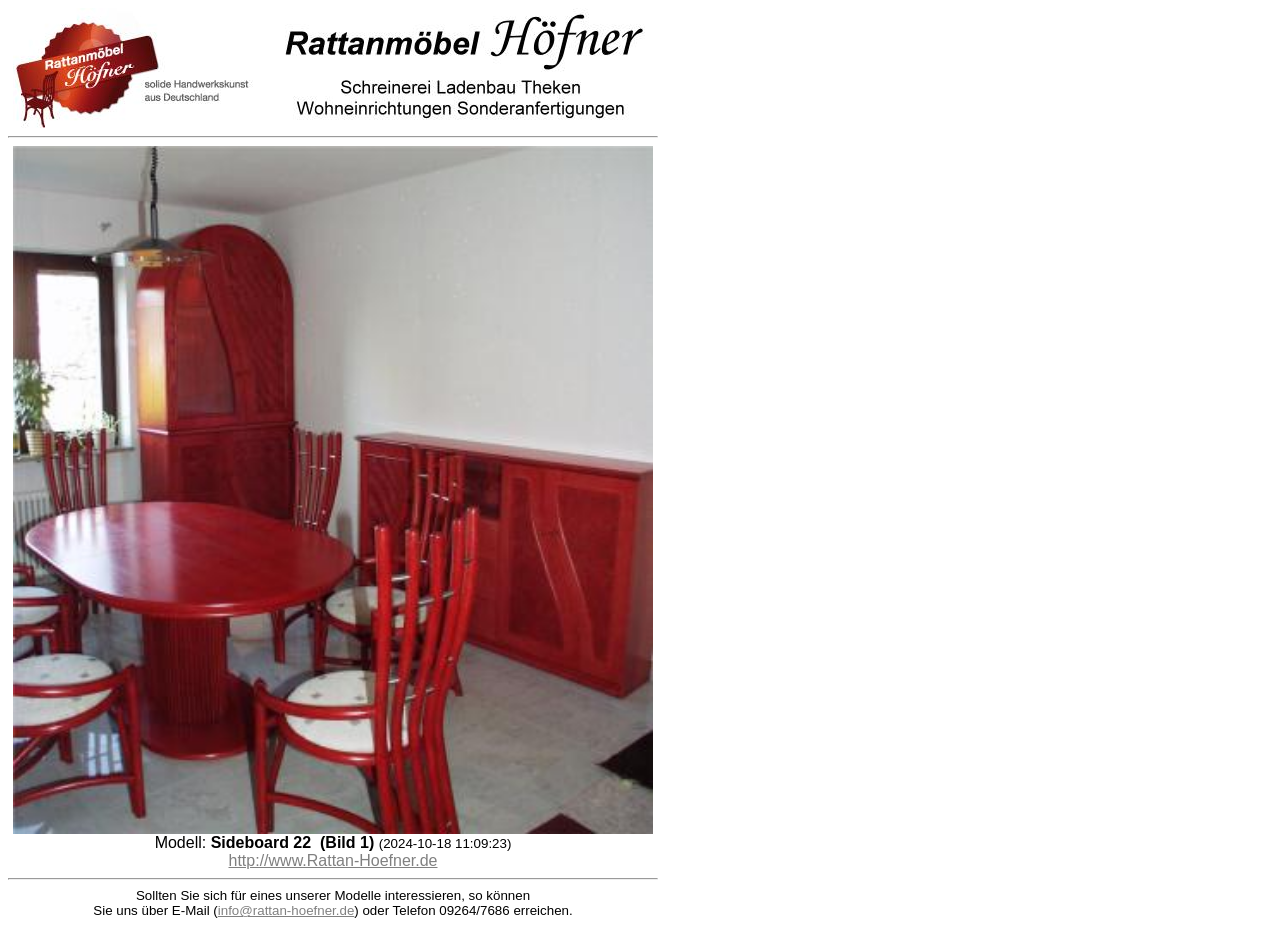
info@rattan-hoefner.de (286, 910)
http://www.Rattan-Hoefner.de (333, 860)
